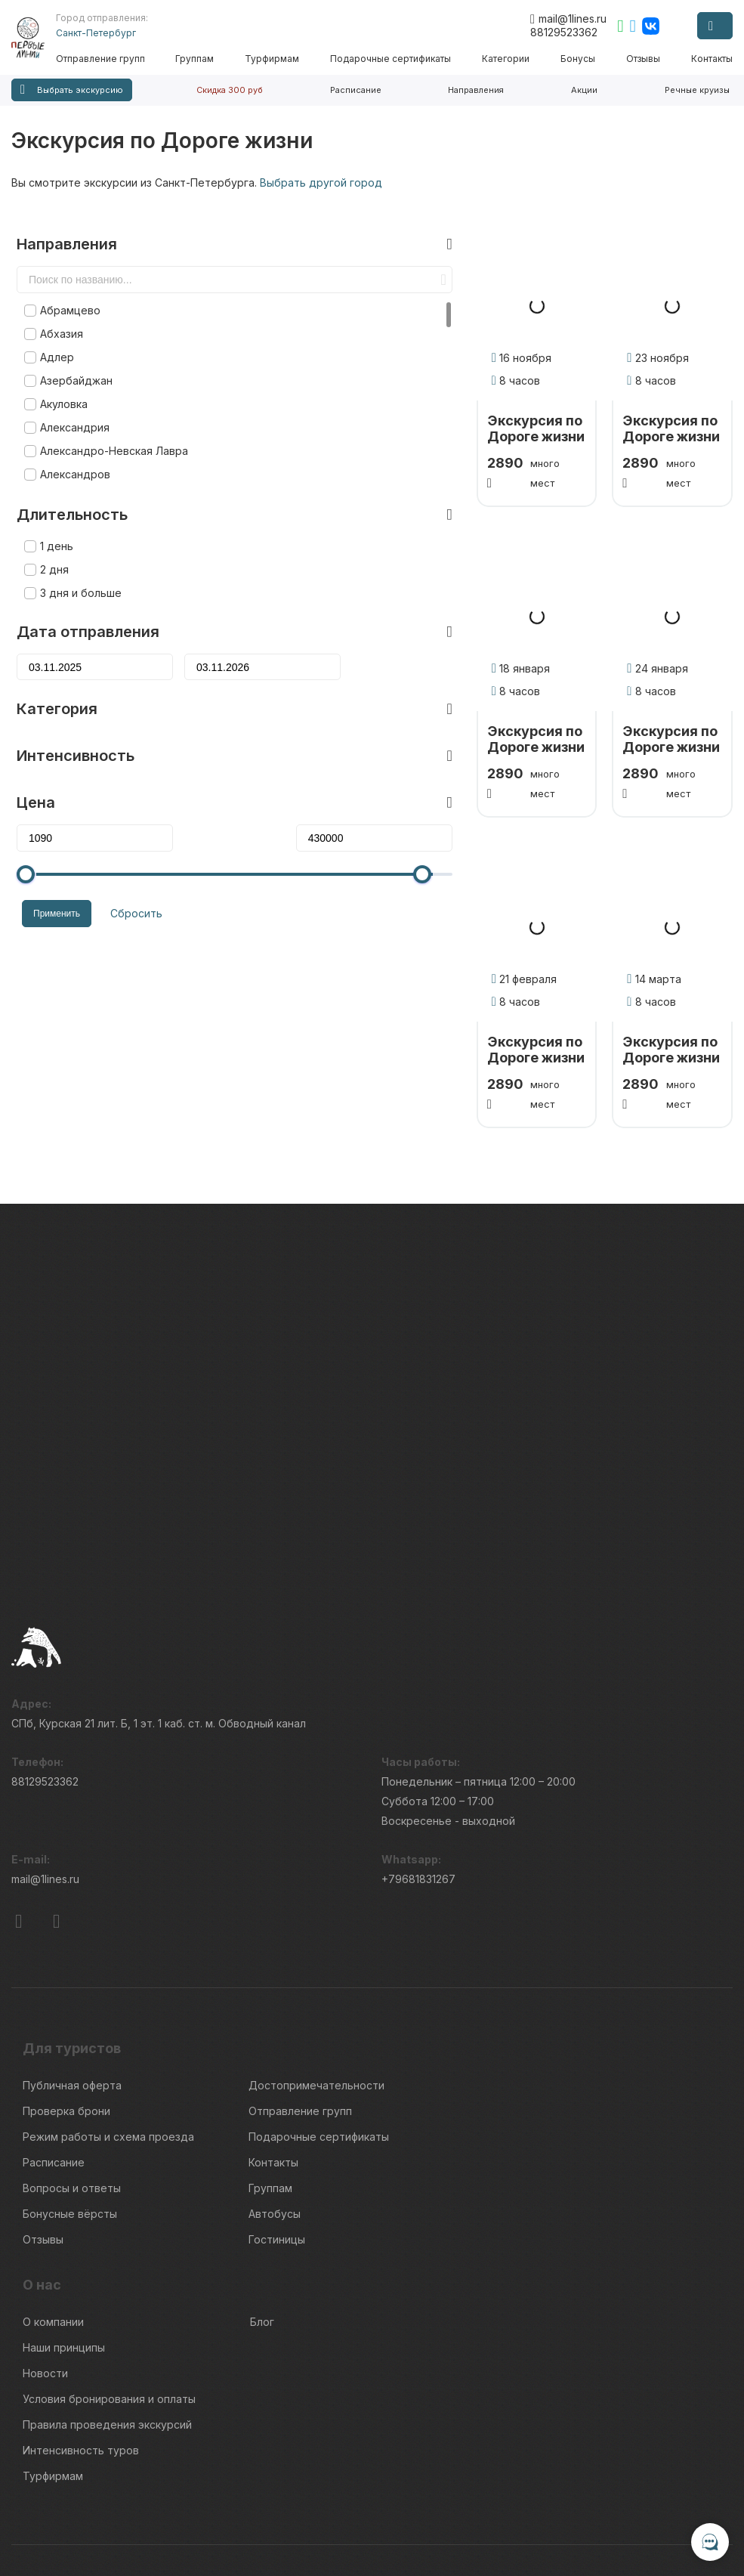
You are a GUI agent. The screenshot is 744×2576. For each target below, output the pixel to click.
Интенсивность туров (81, 2350)
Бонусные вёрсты (70, 2113)
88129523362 (563, 32)
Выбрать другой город (321, 182)
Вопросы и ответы (72, 2088)
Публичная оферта (72, 1985)
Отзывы (644, 58)
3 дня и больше (75, 569)
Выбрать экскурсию (71, 89)
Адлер (52, 333)
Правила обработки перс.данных (605, 2512)
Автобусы (275, 2113)
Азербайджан (71, 357)
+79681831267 (418, 1779)
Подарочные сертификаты (393, 58)
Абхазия (56, 310)
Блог (262, 2222)
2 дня (49, 546)
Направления (476, 90)
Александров (70, 450)
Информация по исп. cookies (595, 2485)
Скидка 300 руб (229, 90)
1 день (51, 522)
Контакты (712, 58)
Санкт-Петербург (100, 33)
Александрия (69, 403)
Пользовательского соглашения (84, 2504)
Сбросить (126, 888)
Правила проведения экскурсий (107, 2324)
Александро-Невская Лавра (109, 427)
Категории (508, 58)
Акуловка (58, 380)
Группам (199, 58)
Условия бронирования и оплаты (109, 2299)
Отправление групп (105, 58)
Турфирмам (276, 58)
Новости (45, 2273)
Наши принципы (64, 2247)
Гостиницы (277, 2139)
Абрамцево (65, 286)
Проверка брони (66, 2011)
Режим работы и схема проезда (108, 2036)
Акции (584, 90)
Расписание (355, 90)
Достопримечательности (316, 1985)
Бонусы (579, 58)
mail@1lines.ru (568, 19)
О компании (53, 2222)
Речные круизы (697, 90)
